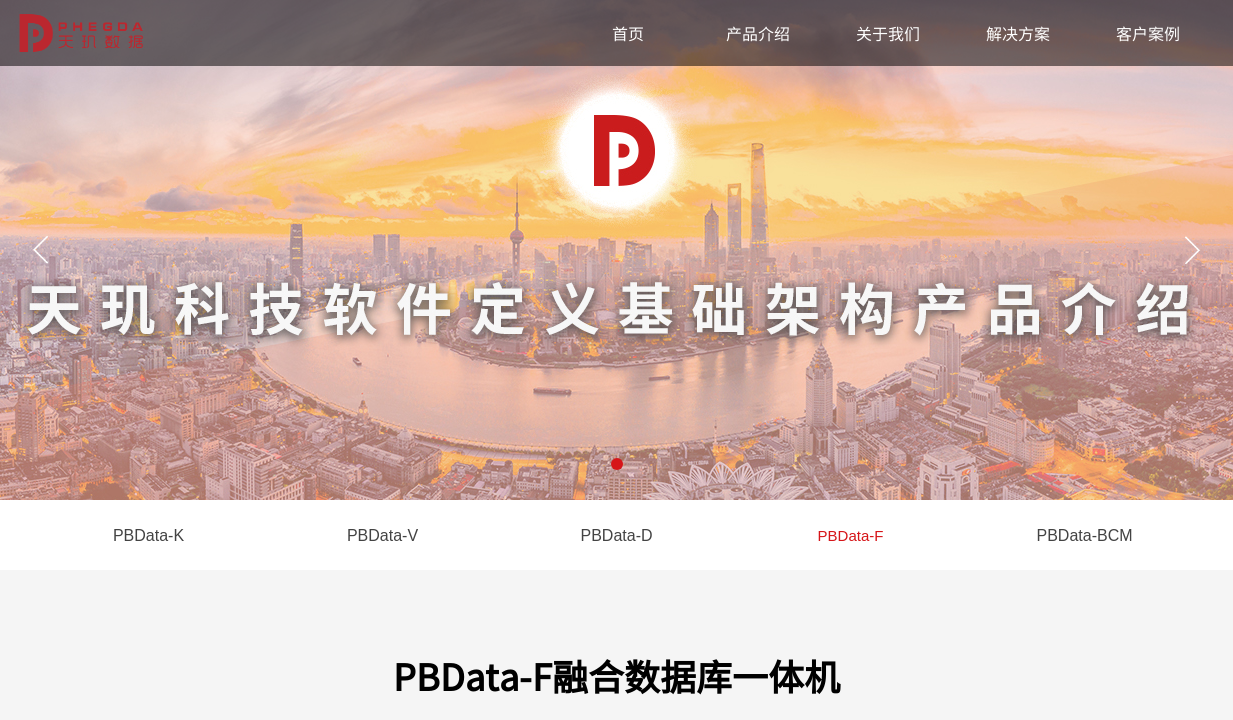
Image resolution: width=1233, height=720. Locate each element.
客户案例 (1148, 33)
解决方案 (1018, 33)
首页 (628, 33)
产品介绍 (758, 33)
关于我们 (888, 33)
